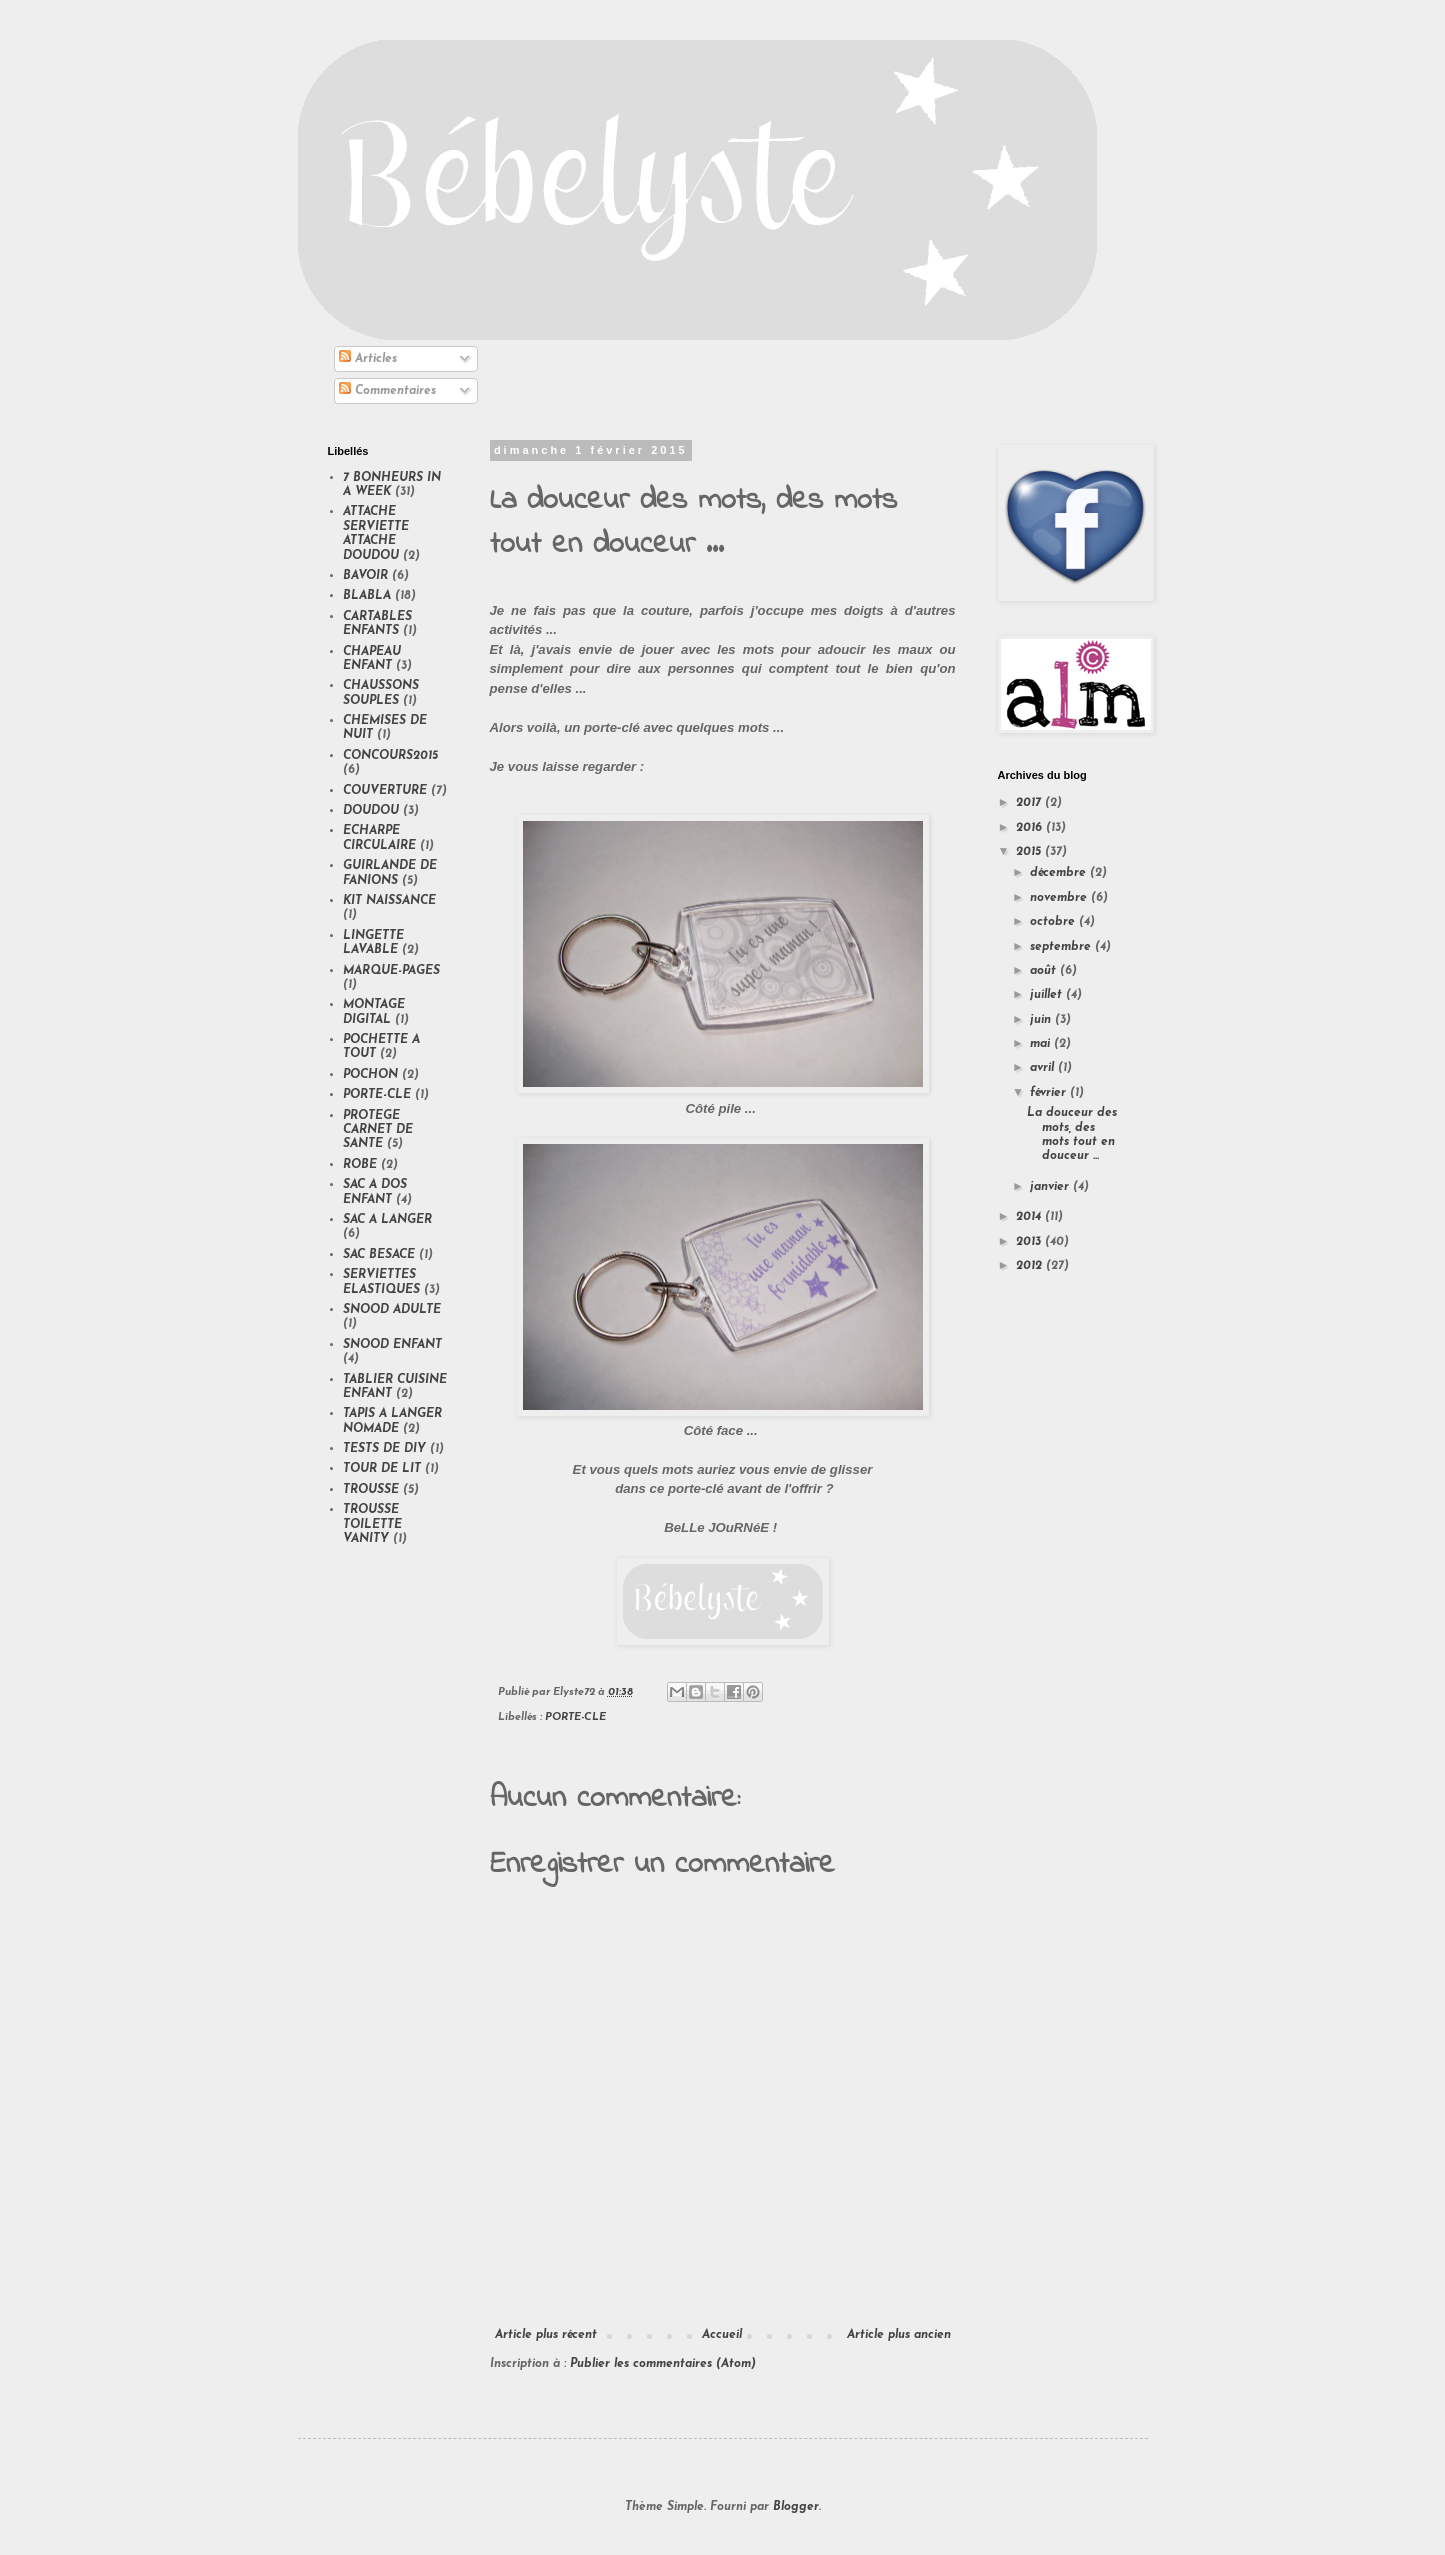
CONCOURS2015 (390, 756)
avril (1044, 1068)
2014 (1030, 1217)
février (1050, 1093)
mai (1042, 1044)
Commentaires (387, 391)
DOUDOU (371, 811)
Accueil (722, 2335)
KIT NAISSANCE (389, 901)
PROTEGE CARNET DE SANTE (378, 1130)
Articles (368, 359)
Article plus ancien (899, 2335)
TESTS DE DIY (384, 1449)
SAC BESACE (379, 1255)
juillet (1048, 995)
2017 (1030, 803)
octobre (1054, 922)
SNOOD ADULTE (392, 1310)
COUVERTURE (385, 791)
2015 (1030, 852)
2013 (1030, 1242)
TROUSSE (371, 1490)
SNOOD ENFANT (392, 1345)
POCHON (370, 1075)
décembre (1060, 873)
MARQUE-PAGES (391, 971)
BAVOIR (365, 576)
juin (1042, 1020)
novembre (1060, 898)
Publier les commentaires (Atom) (663, 2364)
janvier (1051, 1187)
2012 (1031, 1266)
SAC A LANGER (387, 1220)
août (1045, 971)
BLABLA (367, 596)
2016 (1031, 828)
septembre (1062, 947)
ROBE (360, 1165)
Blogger (796, 2507)
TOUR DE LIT (382, 1469)
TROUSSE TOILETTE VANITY (372, 1524)
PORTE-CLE (575, 1717)
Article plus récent (546, 2335)
